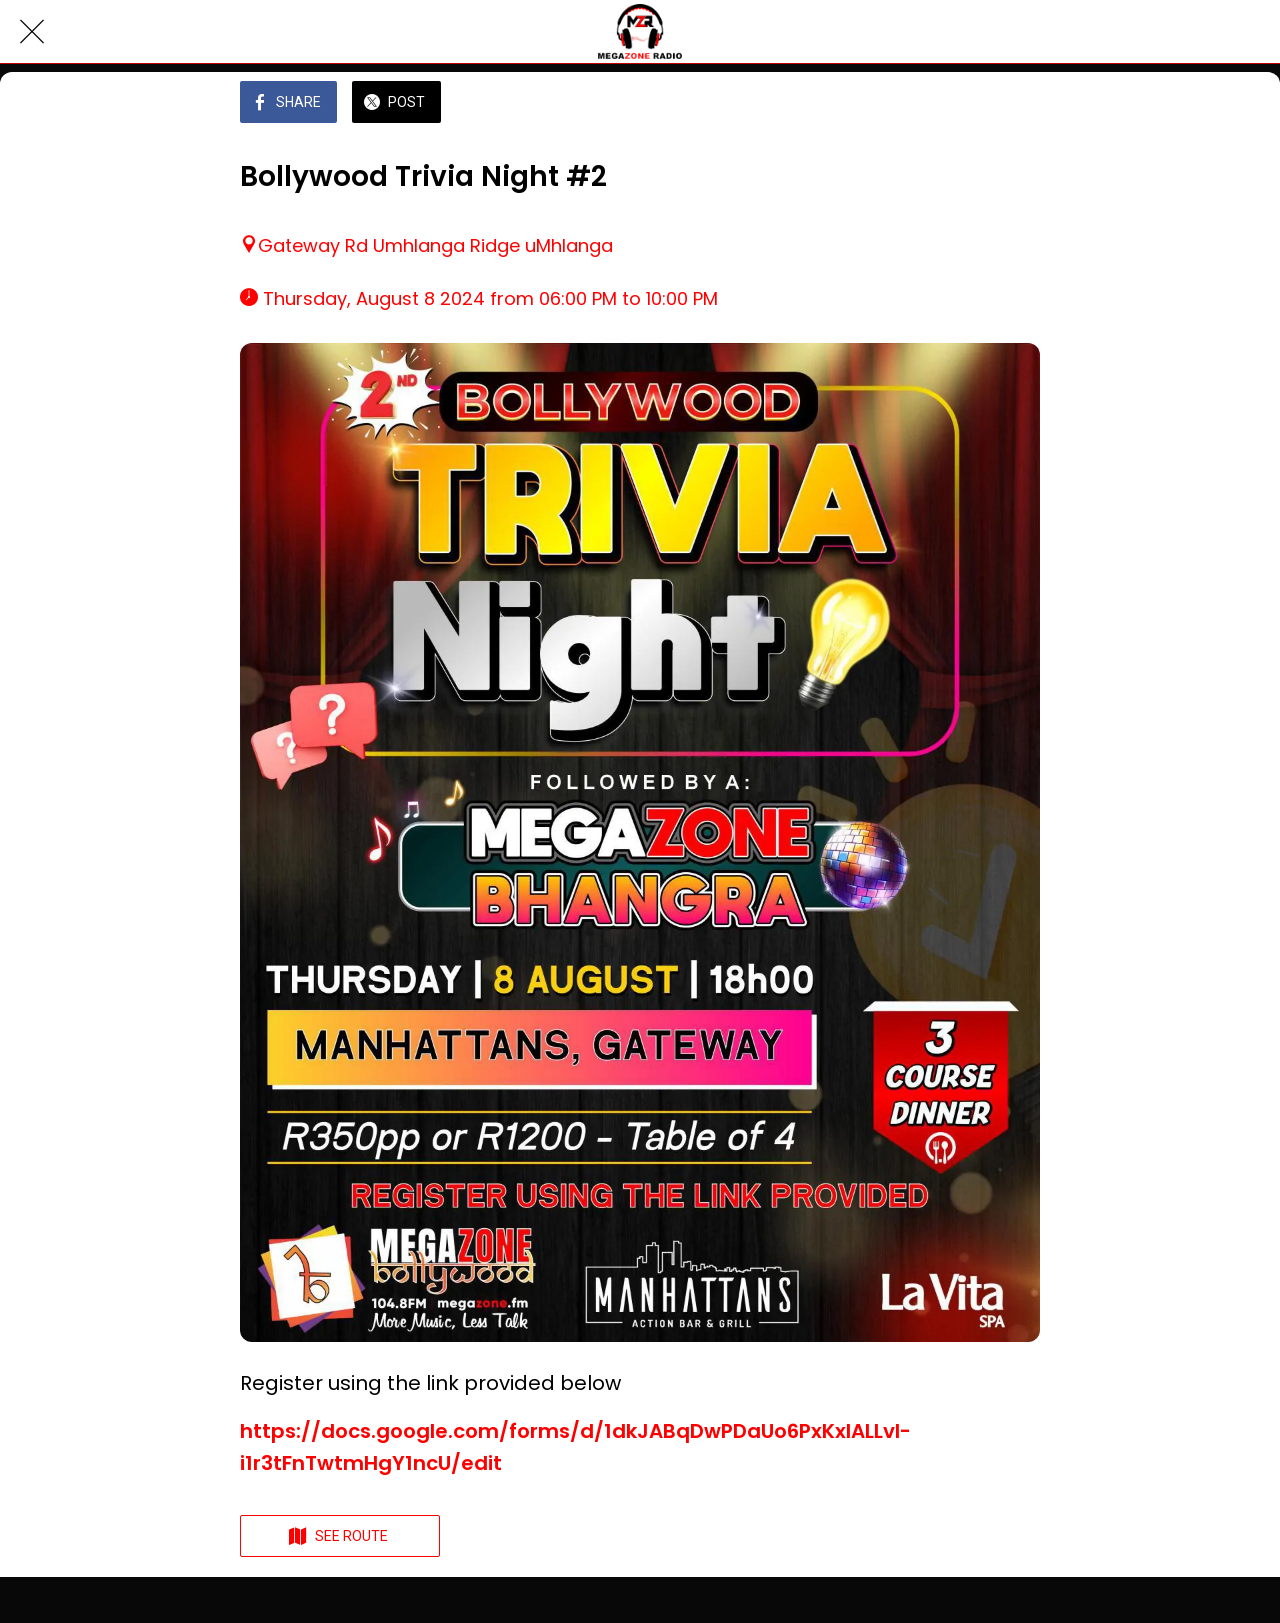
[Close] (32, 32)
